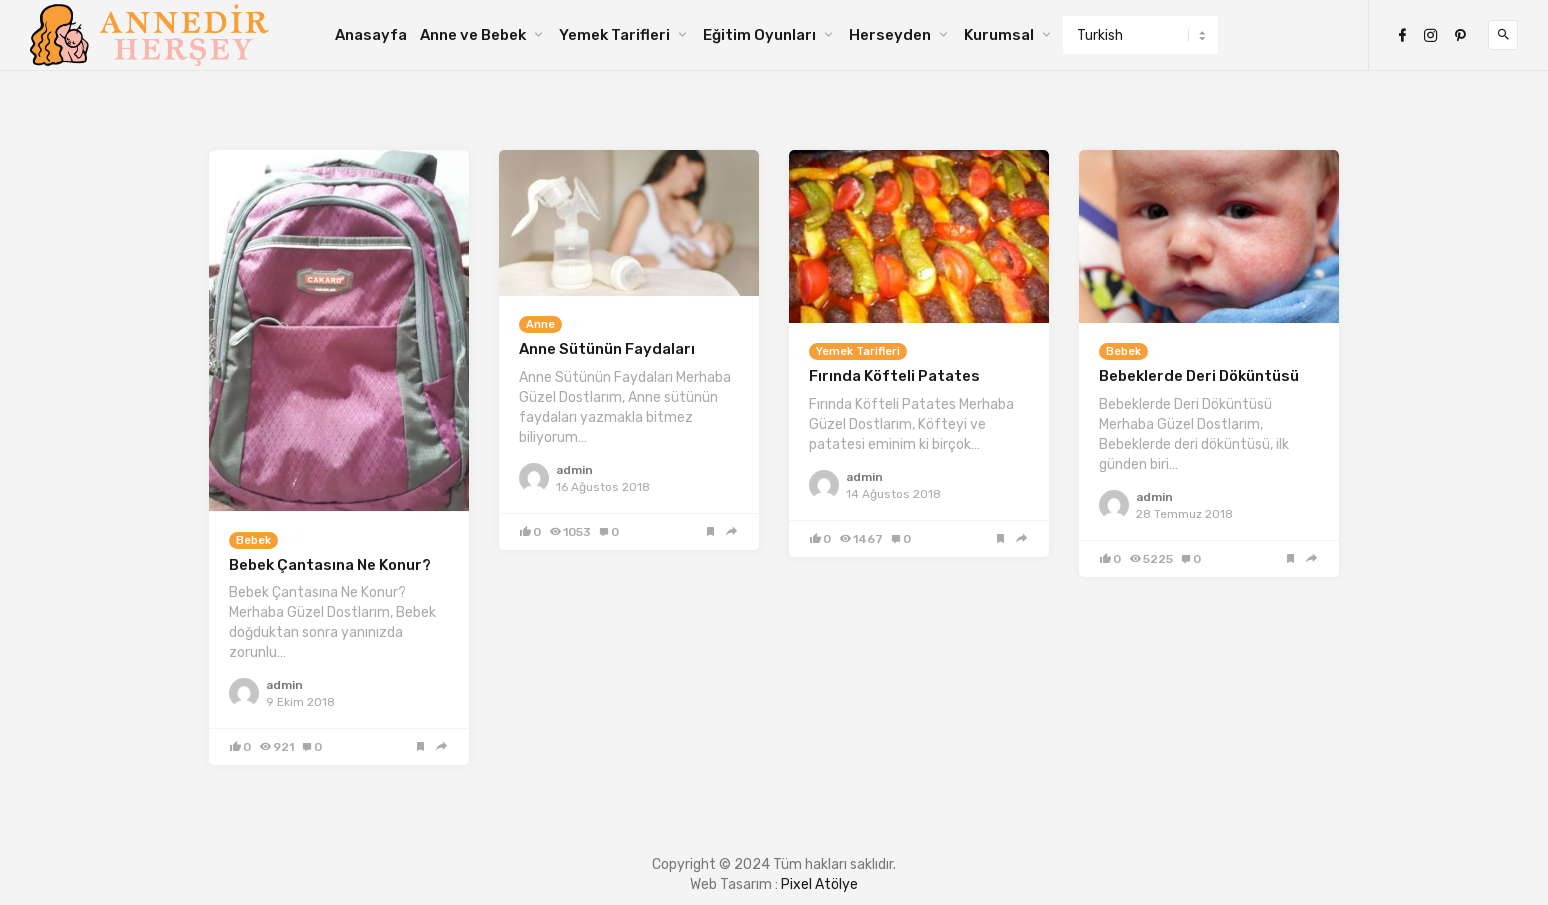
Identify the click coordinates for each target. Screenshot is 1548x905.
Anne (540, 324)
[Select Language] (1140, 35)
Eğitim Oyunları (759, 35)
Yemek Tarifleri (614, 35)
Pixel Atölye (819, 884)
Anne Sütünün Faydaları (607, 349)
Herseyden (890, 35)
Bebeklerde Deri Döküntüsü (1199, 376)
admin (284, 685)
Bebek (253, 540)
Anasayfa (371, 35)
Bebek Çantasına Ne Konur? (330, 565)
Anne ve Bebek (473, 35)
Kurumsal (999, 35)
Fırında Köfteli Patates (894, 376)
